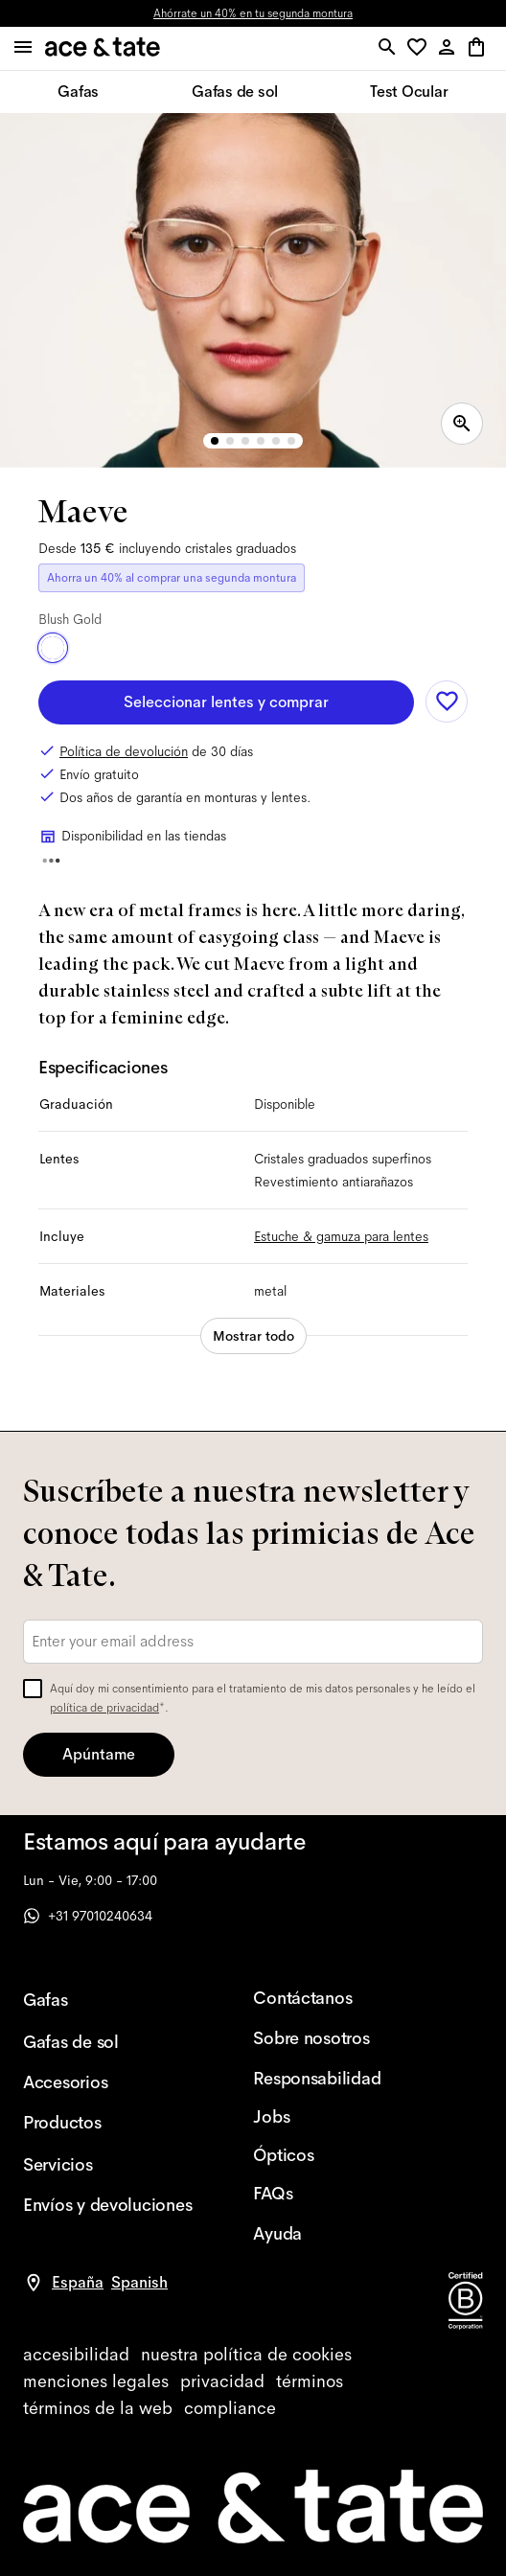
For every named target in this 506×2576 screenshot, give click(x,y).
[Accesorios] (107, 2082)
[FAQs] (337, 2193)
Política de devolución (123, 751)
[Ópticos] (337, 2155)
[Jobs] (337, 2117)
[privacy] (222, 2381)
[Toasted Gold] (87, 648)
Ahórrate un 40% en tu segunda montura (253, 13)
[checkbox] (32, 1688)
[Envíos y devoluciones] (107, 2205)
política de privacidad (104, 1707)
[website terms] (97, 2408)
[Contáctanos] (337, 1998)
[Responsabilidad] (337, 2078)
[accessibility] (76, 2354)
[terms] (309, 2381)
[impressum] (96, 2381)
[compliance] (230, 2408)
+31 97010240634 (87, 1915)
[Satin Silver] (121, 648)
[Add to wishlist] (447, 701)
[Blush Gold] (52, 648)
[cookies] (246, 2354)
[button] (420, 48)
